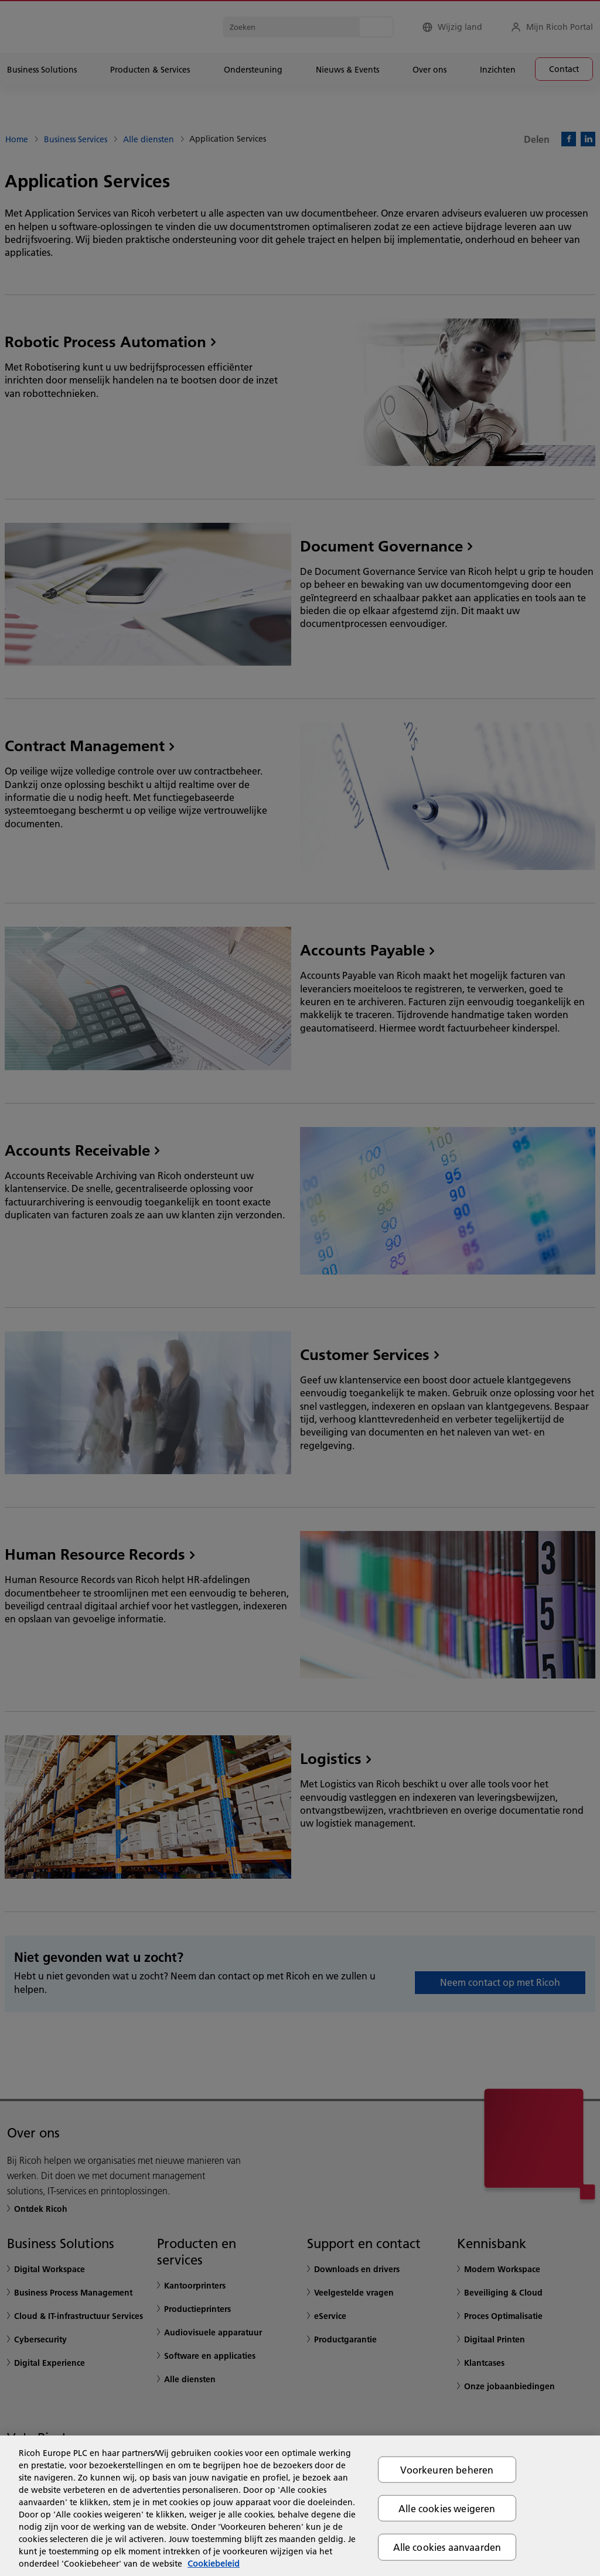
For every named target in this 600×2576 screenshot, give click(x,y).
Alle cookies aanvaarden (447, 2547)
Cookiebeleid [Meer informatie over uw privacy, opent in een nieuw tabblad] (214, 2563)
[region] (300, 2505)
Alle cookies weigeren (446, 2508)
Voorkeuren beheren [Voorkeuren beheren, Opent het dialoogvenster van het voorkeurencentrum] (446, 2470)
